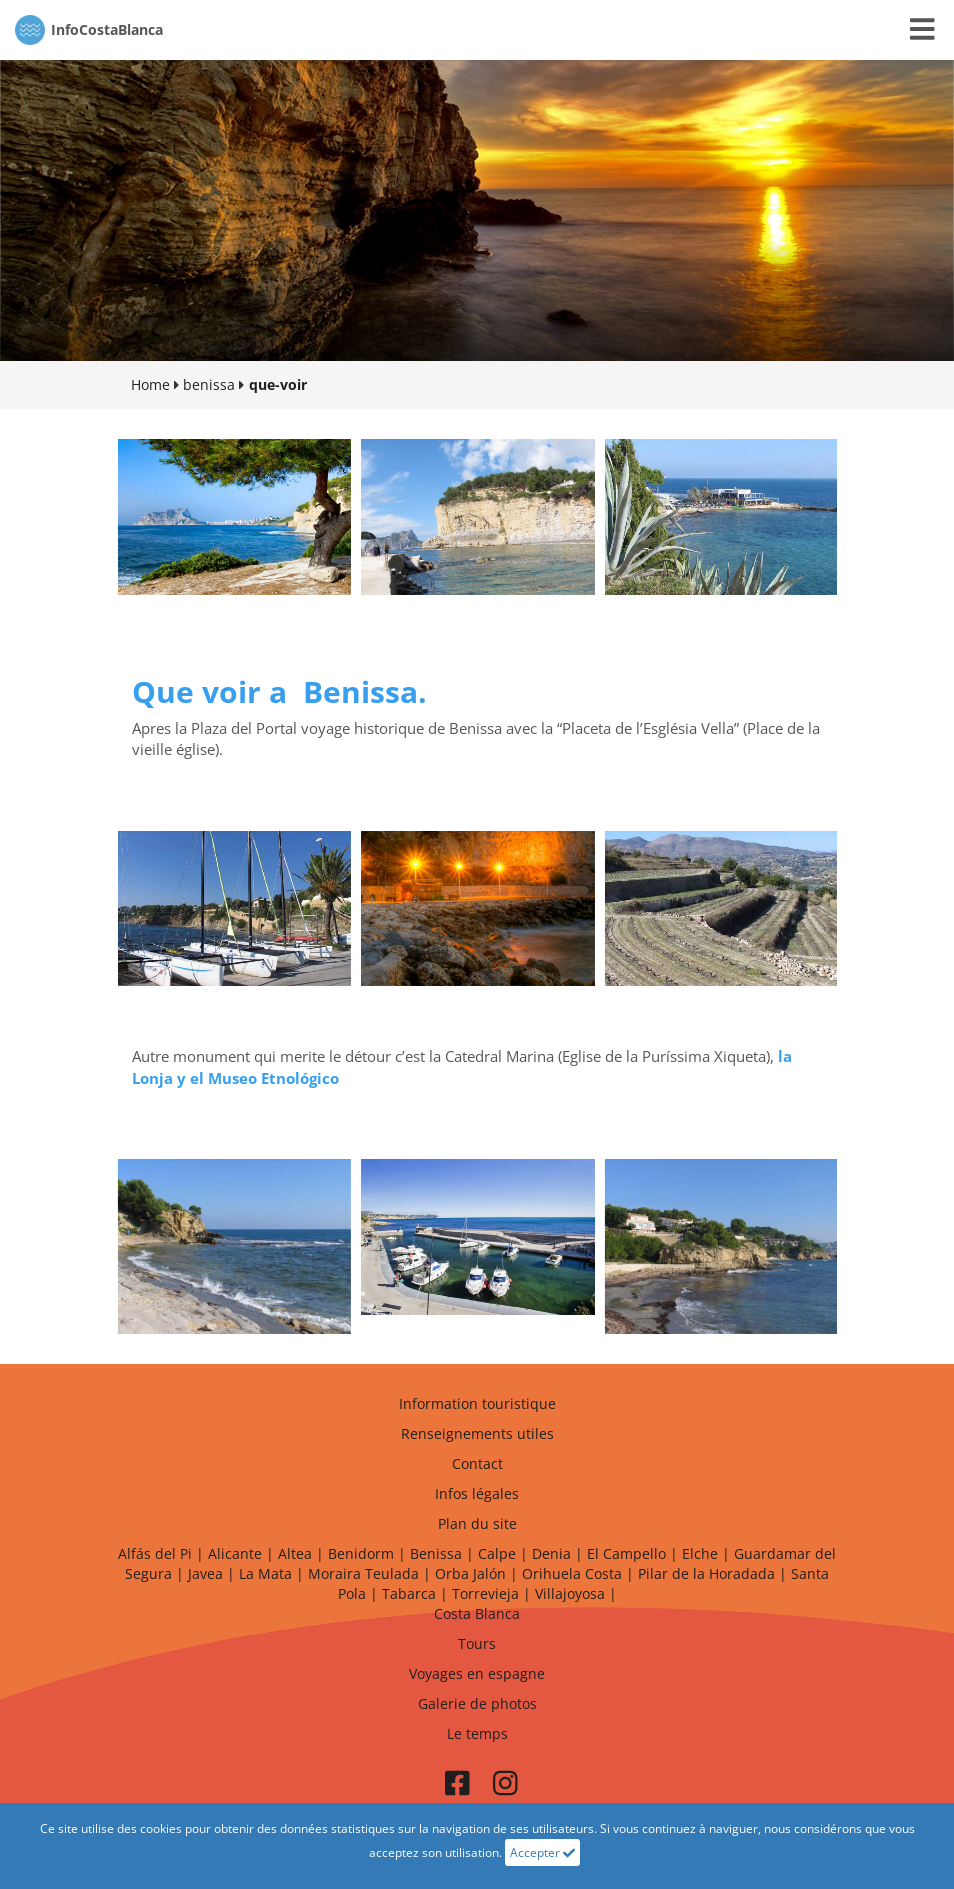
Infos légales (477, 1493)
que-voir (278, 384)
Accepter (542, 1852)
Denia (551, 1553)
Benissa (436, 1553)
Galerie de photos (477, 1703)
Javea (205, 1573)
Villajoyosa (570, 1593)
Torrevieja (485, 1593)
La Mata (265, 1573)
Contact (477, 1463)
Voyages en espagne (477, 1673)
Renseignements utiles (477, 1433)
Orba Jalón (470, 1573)
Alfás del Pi (155, 1553)
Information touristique (477, 1403)
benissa (209, 384)
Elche (700, 1553)
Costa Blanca (477, 1613)
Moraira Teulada (363, 1573)
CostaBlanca (89, 30)
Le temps (477, 1733)
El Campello (626, 1553)
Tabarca (409, 1593)
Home (150, 384)
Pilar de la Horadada (706, 1573)
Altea (295, 1553)
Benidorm (361, 1553)
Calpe (497, 1553)
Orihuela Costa (572, 1573)
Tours (477, 1643)
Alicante (235, 1553)
